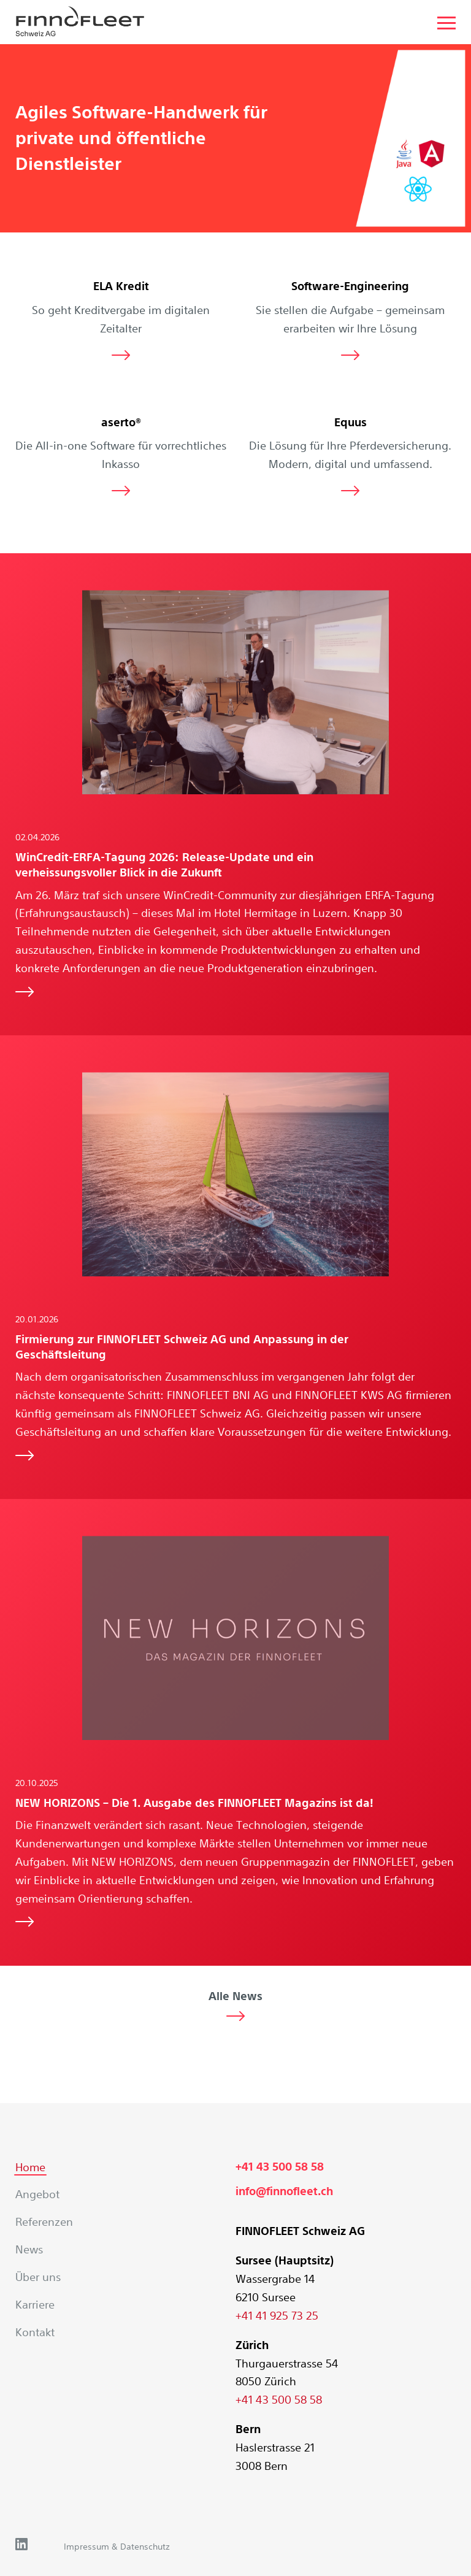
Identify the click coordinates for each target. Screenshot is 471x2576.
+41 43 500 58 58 (280, 2167)
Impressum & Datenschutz (117, 2546)
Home (30, 2167)
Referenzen (44, 2221)
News (29, 2249)
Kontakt (35, 2332)
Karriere (35, 2304)
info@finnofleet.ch (284, 2191)
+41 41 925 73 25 (277, 2315)
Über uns (38, 2276)
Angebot (37, 2194)
